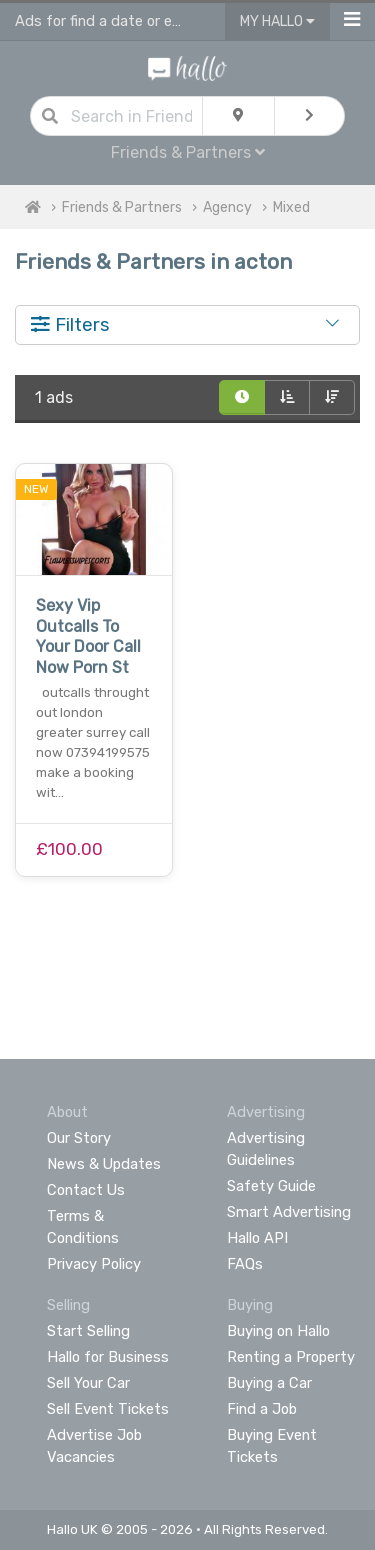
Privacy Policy (94, 1264)
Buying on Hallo (278, 1331)
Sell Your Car (88, 1383)
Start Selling (88, 1331)
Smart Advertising (289, 1212)
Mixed (291, 207)
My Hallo (277, 21)
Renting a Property (291, 1357)
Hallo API (257, 1238)
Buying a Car (269, 1383)
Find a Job (262, 1409)
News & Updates (104, 1164)
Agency (227, 207)
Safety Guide (271, 1186)
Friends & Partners (188, 152)
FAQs (245, 1264)
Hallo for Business (108, 1357)
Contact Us (86, 1190)
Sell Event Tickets (108, 1409)
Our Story (79, 1138)
